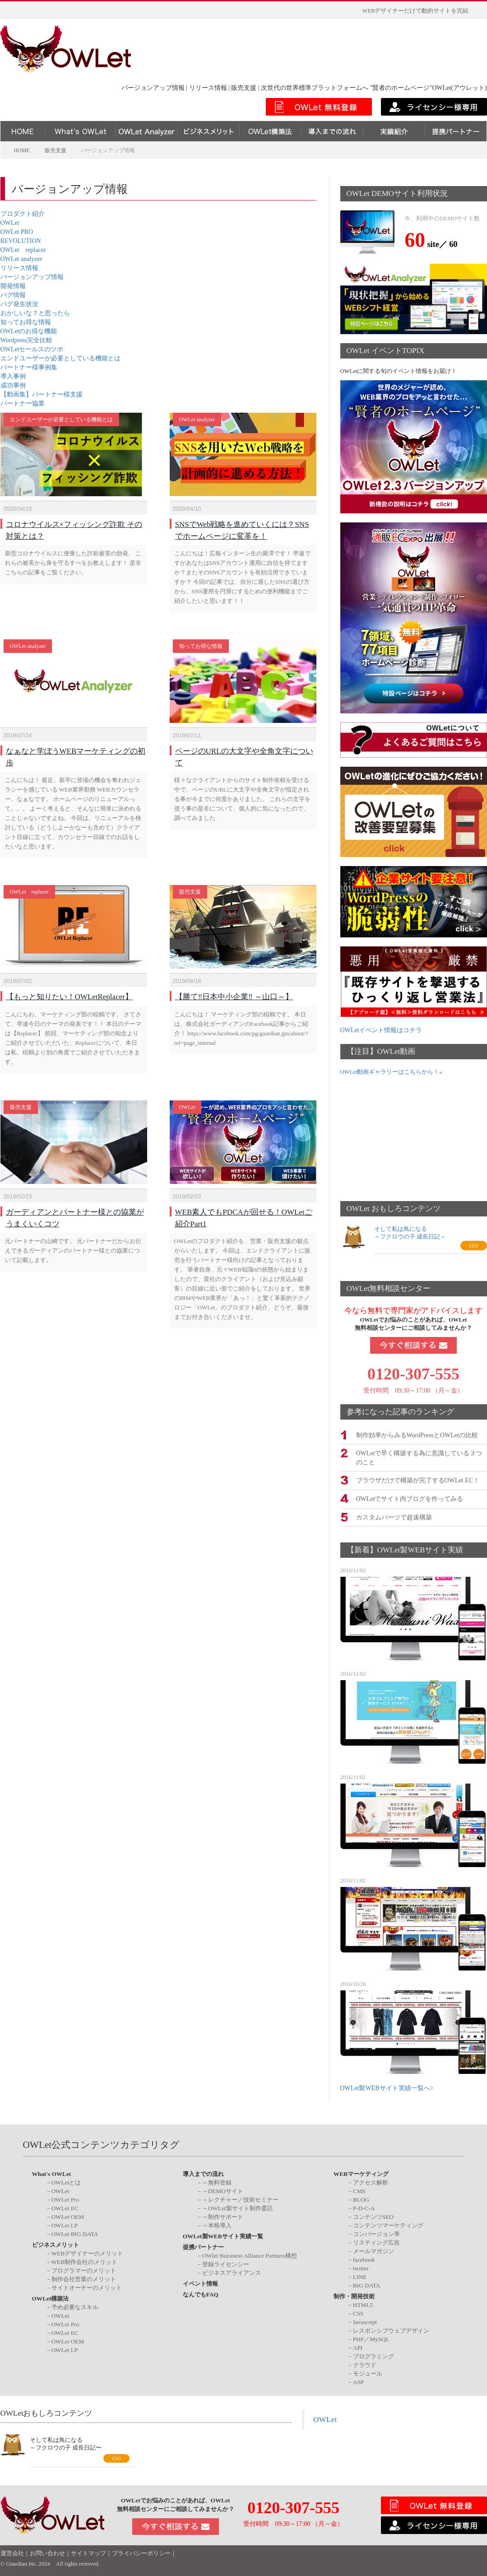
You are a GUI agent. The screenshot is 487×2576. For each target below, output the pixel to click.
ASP (358, 2381)
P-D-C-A (364, 2207)
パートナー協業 (22, 403)
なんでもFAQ (200, 2293)
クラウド (364, 2364)
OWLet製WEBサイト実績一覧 (223, 2235)
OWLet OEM (67, 2216)
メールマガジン (373, 2250)
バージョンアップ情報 (32, 277)
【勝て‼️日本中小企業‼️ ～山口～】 (234, 983)
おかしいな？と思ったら (35, 313)
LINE (359, 2276)
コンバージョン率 (376, 2233)
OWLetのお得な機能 (28, 331)
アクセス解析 (370, 2181)
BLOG (361, 2198)
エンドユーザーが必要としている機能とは (60, 358)
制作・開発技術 (354, 2295)
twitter (361, 2267)
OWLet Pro (65, 2198)
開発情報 (13, 286)
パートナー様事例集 (28, 367)
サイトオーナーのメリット (86, 2286)
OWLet (9, 222)
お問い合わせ (47, 2552)
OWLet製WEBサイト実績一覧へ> (387, 2087)
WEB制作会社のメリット (84, 2261)
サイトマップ (88, 2552)
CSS (358, 2312)
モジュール (367, 2372)
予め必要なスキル (74, 2306)
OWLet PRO (16, 231)
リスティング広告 (376, 2241)
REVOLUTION (20, 241)
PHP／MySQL (371, 2338)
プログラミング (373, 2355)
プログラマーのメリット (83, 2269)
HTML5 (363, 2304)
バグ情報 (13, 295)
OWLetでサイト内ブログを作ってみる (410, 1498)
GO (473, 1245)
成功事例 (13, 385)
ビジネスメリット (55, 2244)
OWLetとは (66, 2181)
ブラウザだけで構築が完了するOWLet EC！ (417, 1479)
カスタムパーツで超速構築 (394, 1516)
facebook (364, 2258)
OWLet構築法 (50, 2297)
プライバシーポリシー (141, 2552)
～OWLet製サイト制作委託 (237, 2207)
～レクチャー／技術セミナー (240, 2198)
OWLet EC (65, 2207)
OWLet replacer (23, 250)
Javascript (365, 2321)
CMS (359, 2190)
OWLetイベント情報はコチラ (381, 1030)
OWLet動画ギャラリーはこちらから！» (391, 1072)
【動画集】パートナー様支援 (41, 394)
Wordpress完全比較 (26, 340)
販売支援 (190, 883)
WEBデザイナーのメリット (87, 2252)
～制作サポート (222, 2216)
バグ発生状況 (19, 304)
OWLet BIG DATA (74, 2233)
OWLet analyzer (21, 259)
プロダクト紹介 (22, 213)
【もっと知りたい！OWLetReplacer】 (69, 983)
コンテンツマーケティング (388, 2224)
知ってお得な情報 (25, 322)
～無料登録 (217, 2181)
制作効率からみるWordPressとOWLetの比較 (417, 1433)
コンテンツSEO (373, 2216)
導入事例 (13, 376)
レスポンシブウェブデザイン (391, 2329)
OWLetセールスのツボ (32, 349)
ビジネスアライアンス (231, 2272)
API (357, 2346)
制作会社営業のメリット (83, 2278)
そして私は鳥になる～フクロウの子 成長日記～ (410, 1232)
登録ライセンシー (225, 2263)
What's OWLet (51, 2173)
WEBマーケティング (361, 2173)
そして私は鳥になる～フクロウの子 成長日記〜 (66, 2442)
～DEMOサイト (222, 2190)
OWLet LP (64, 2224)
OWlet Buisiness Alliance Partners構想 (249, 2254)
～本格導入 (217, 2224)
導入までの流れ (203, 2173)
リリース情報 (19, 268)
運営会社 (12, 2552)
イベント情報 (200, 2282)
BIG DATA (366, 2284)
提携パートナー (203, 2246)
